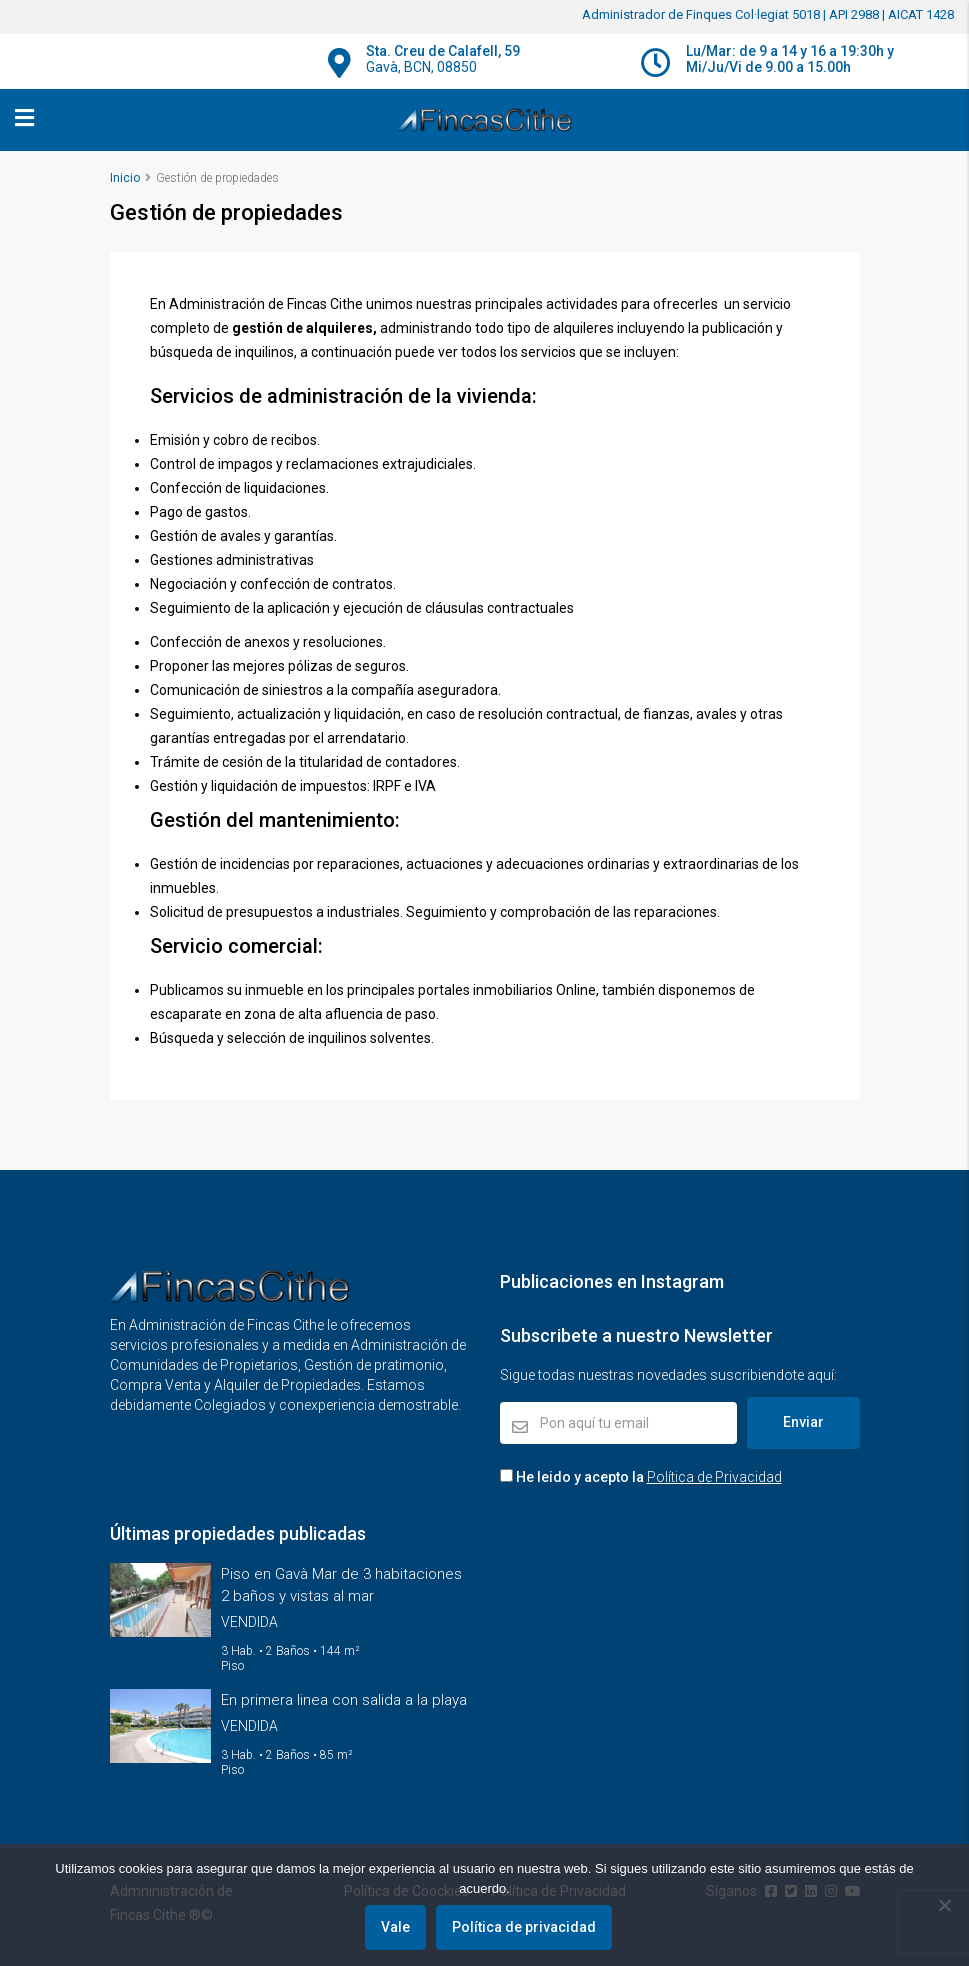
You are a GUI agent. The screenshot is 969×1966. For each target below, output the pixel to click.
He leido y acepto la (641, 1477)
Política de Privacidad (714, 1477)
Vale (396, 1928)
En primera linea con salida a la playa (344, 1700)
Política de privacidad (525, 1928)
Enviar (803, 1422)
